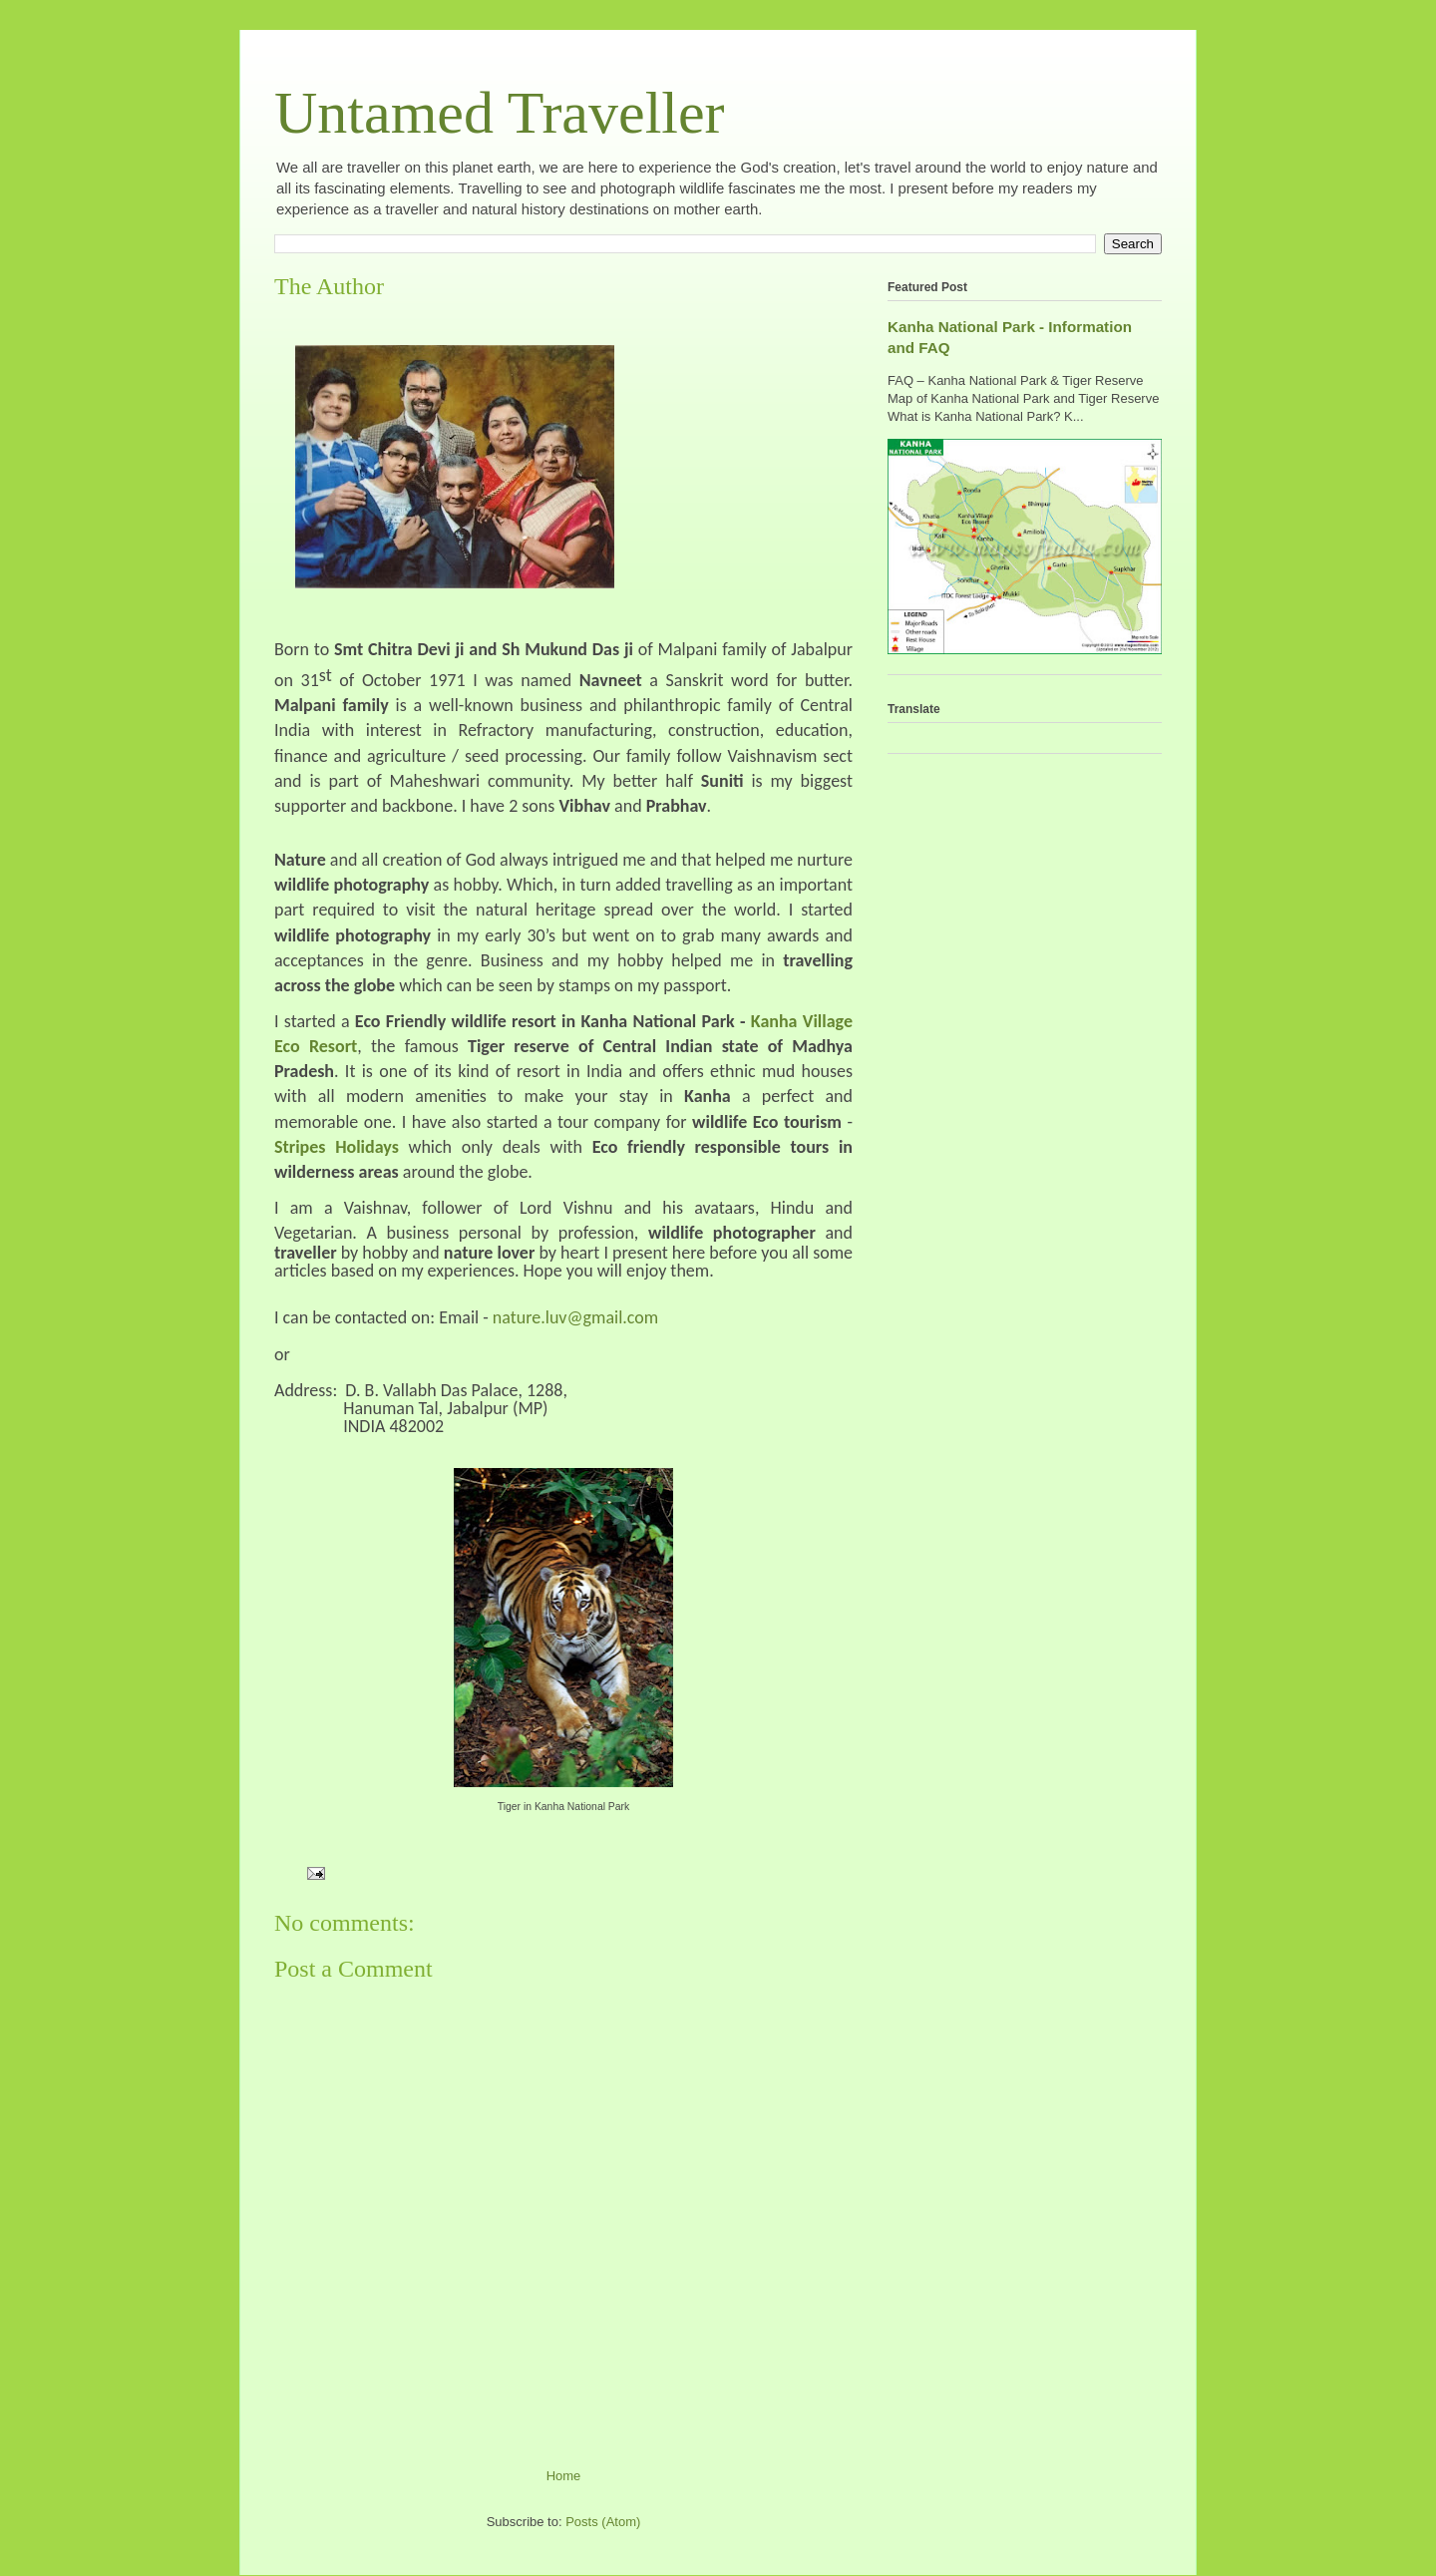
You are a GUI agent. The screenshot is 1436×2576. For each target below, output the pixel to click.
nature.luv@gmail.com (575, 1317)
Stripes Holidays (336, 1147)
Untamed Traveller (499, 113)
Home (563, 2475)
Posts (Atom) (602, 2521)
